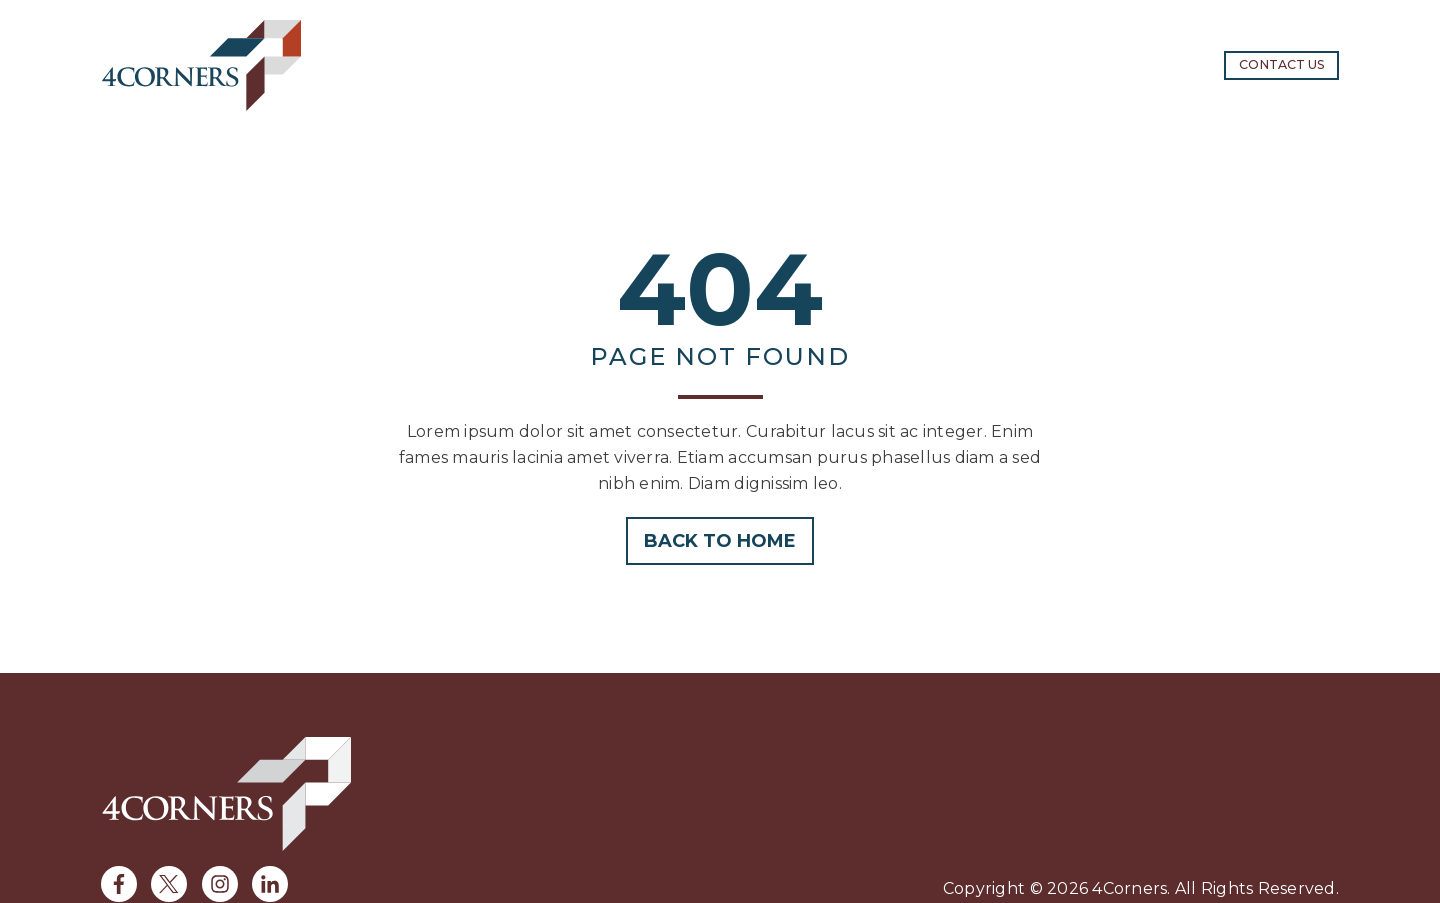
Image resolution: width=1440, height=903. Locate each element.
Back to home (720, 541)
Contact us (1282, 64)
